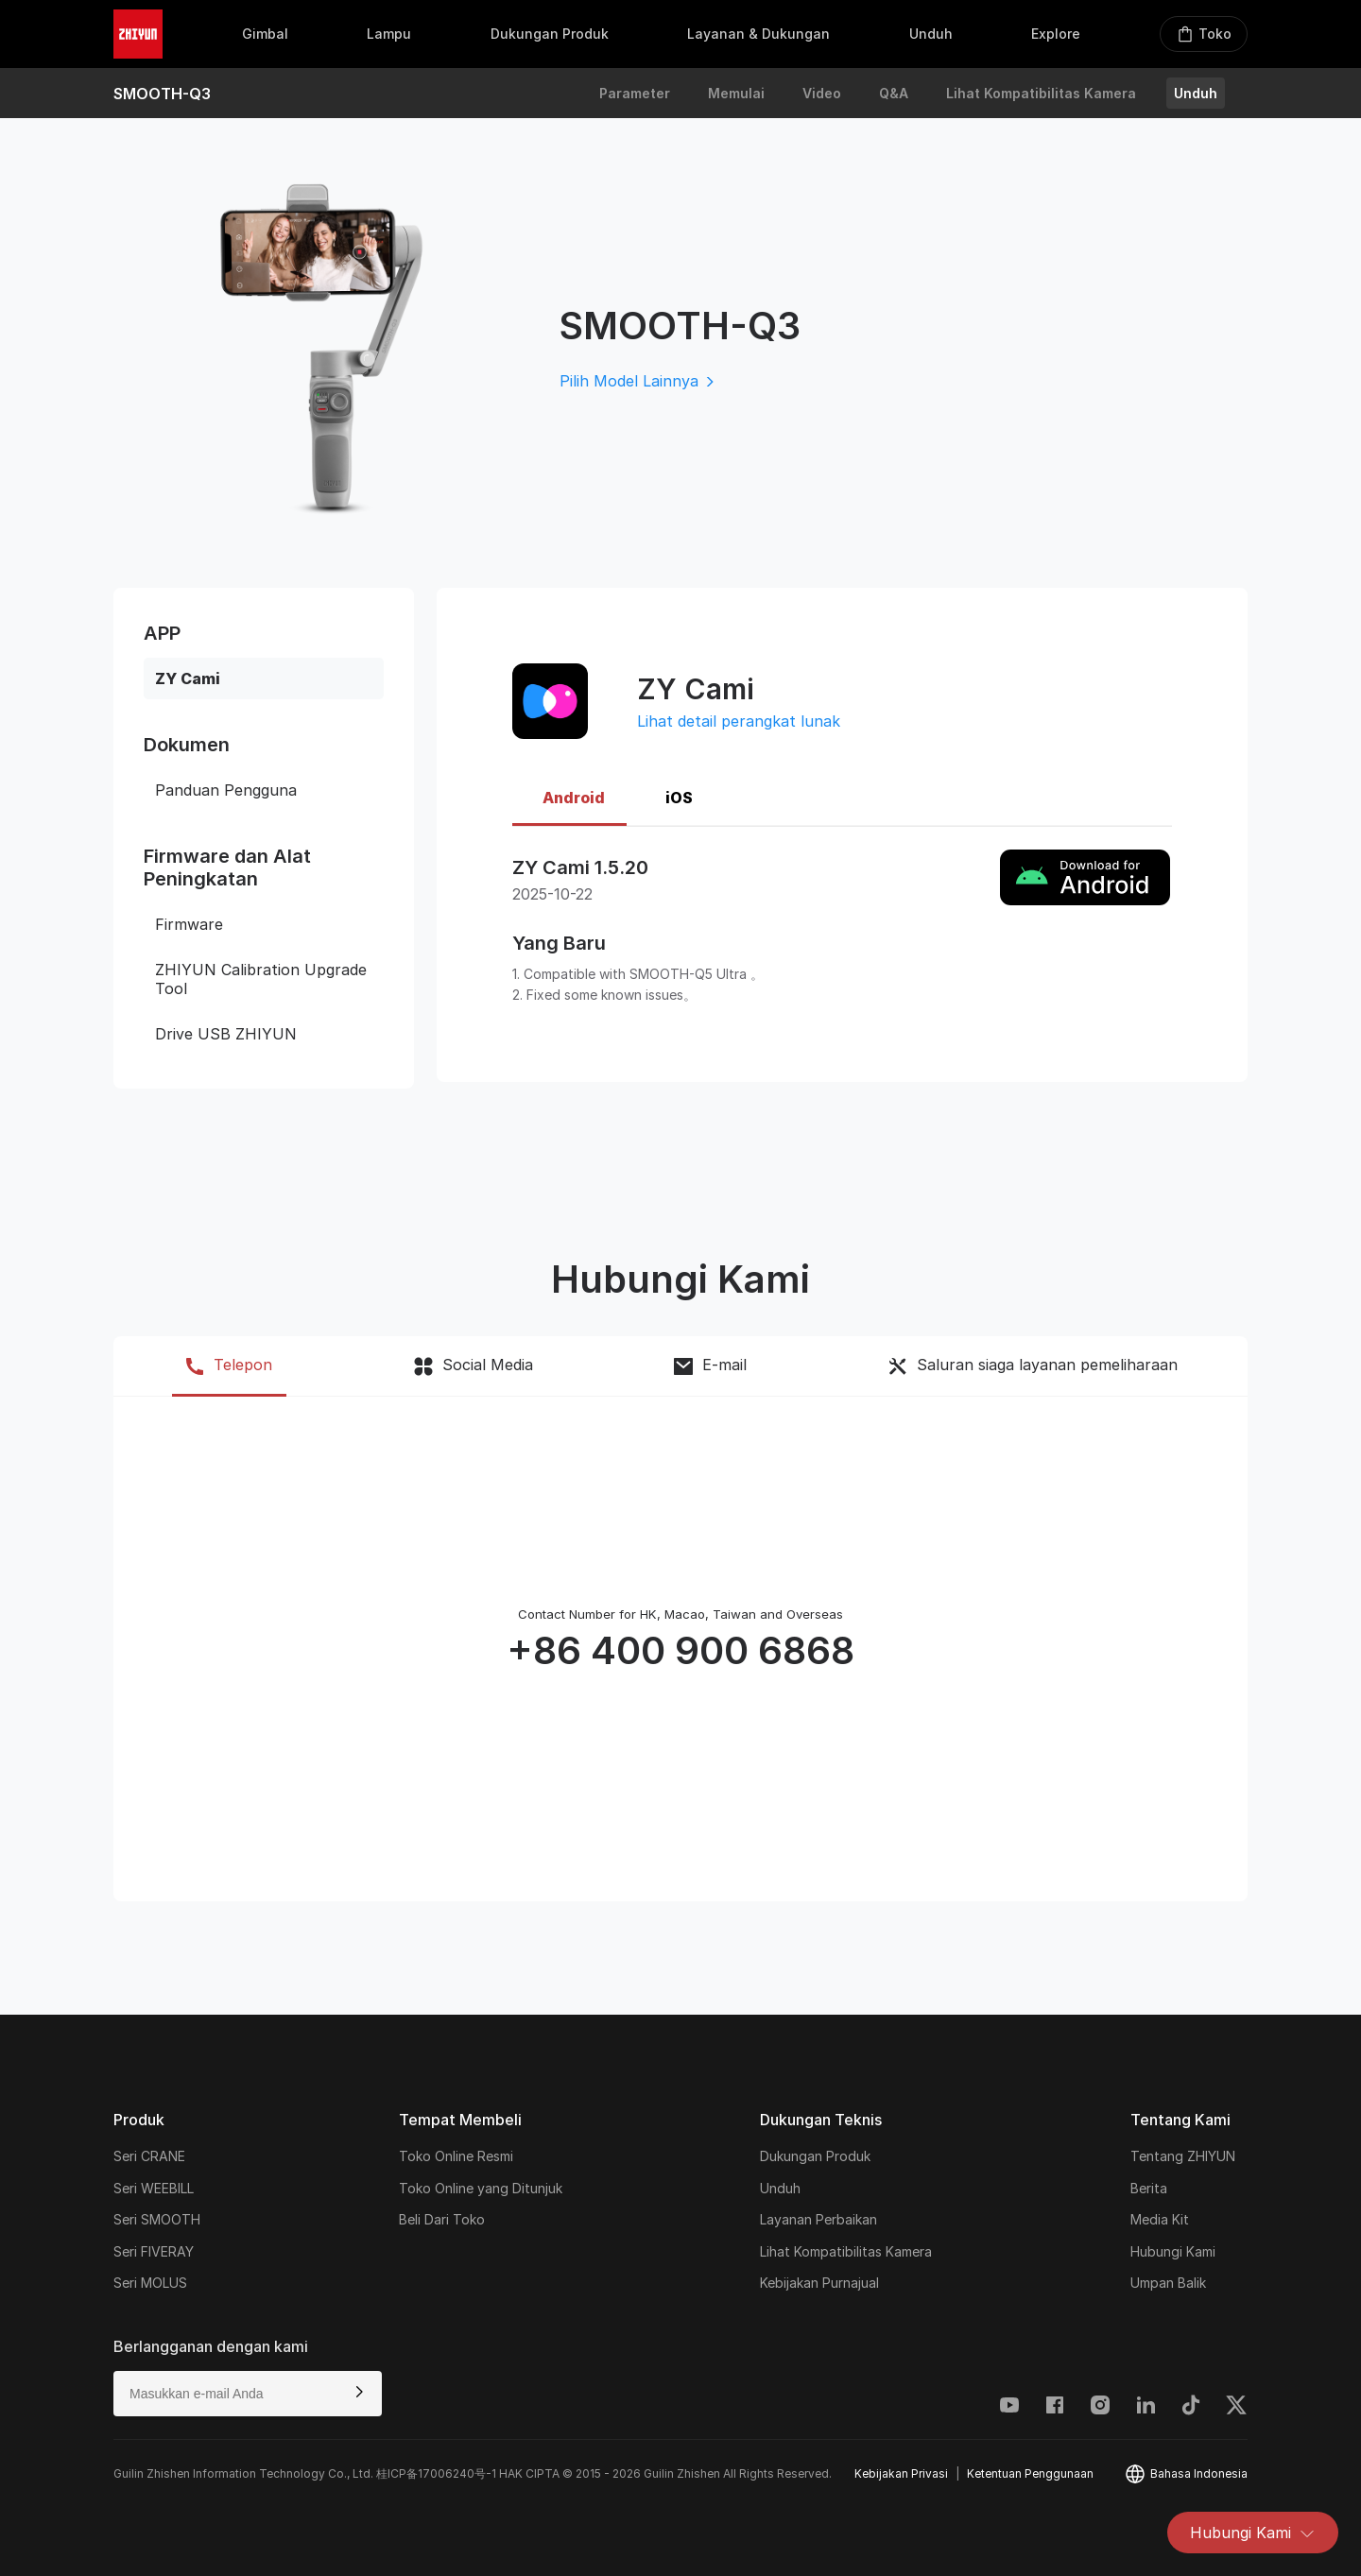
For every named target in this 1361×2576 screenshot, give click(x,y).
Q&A (893, 93)
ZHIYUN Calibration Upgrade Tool (261, 979)
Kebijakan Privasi (901, 2473)
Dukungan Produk (815, 2156)
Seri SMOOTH (156, 2219)
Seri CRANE (149, 2156)
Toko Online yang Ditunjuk (480, 2188)
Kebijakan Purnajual (819, 2283)
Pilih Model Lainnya (638, 380)
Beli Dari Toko (442, 2219)
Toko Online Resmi (456, 2156)
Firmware (189, 924)
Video (821, 93)
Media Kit (1159, 2219)
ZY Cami (187, 678)
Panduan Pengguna (226, 790)
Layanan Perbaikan (818, 2219)
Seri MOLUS (150, 2283)
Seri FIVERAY (153, 2251)
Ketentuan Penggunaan (1030, 2473)
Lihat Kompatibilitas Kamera (1041, 93)
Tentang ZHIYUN (1182, 2156)
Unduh (1195, 93)
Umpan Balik (1168, 2283)
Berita (1148, 2188)
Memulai (736, 93)
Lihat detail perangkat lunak (738, 721)
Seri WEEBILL (153, 2188)
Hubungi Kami (1253, 2532)
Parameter (634, 93)
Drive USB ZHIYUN (226, 1033)
